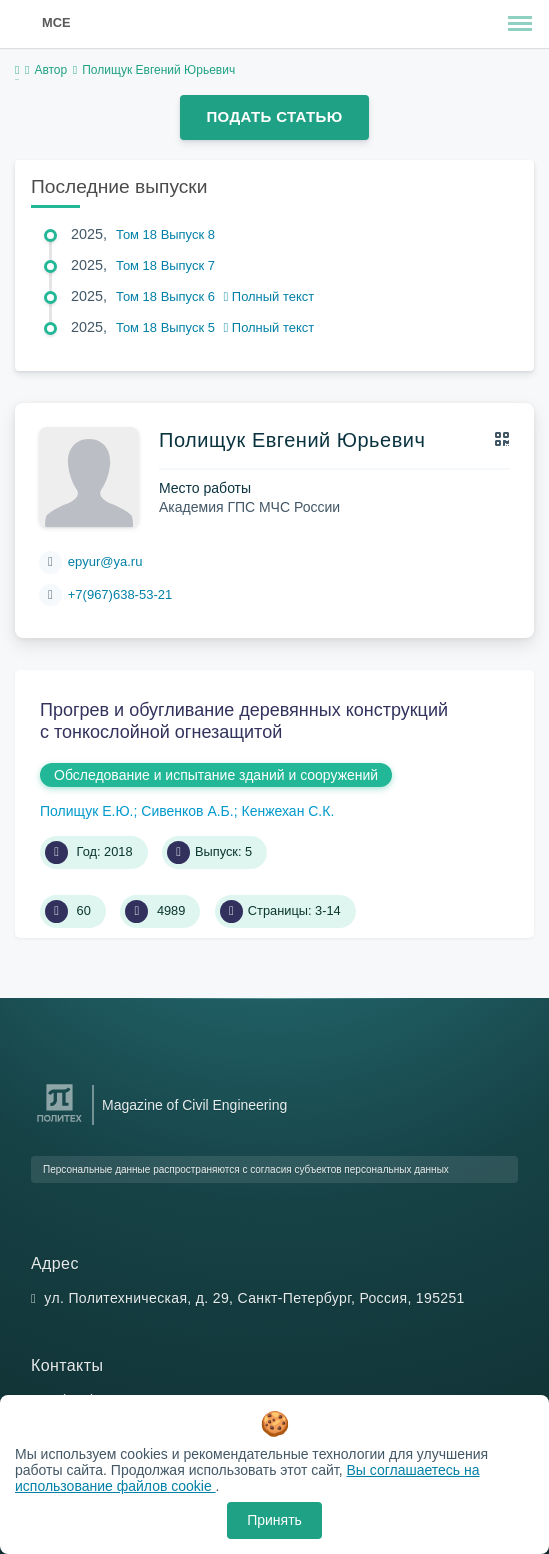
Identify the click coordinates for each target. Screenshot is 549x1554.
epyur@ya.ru (105, 561)
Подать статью (274, 116)
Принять (274, 1520)
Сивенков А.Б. (187, 811)
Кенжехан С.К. (287, 811)
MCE (56, 22)
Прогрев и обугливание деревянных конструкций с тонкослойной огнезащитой (244, 721)
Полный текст (269, 296)
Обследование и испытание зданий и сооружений (216, 775)
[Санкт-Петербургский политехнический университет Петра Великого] (59, 1122)
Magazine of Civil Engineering (194, 1105)
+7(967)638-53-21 (120, 594)
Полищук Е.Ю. (86, 811)
